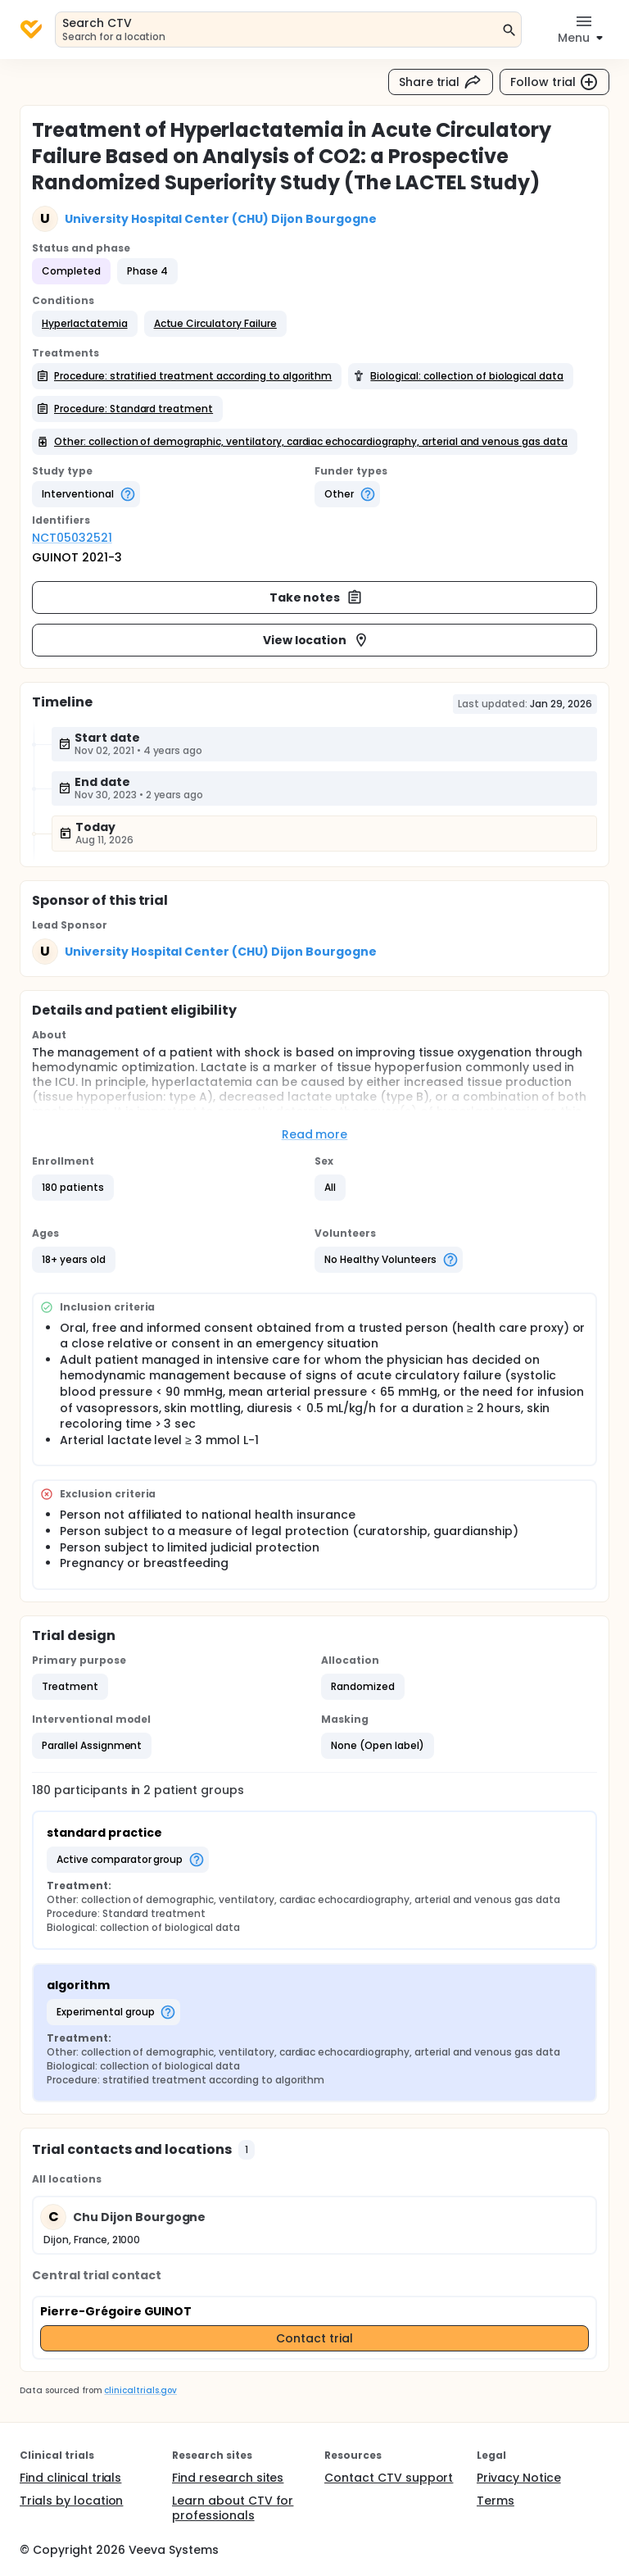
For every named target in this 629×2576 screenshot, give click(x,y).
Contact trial (314, 2338)
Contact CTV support (388, 2477)
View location (316, 640)
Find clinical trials (70, 2477)
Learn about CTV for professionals (232, 2508)
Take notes (316, 597)
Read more (315, 1134)
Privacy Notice (519, 2477)
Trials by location (71, 2500)
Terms (495, 2500)
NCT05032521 (72, 537)
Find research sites (227, 2477)
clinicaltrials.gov (140, 2390)
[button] (85, 324)
